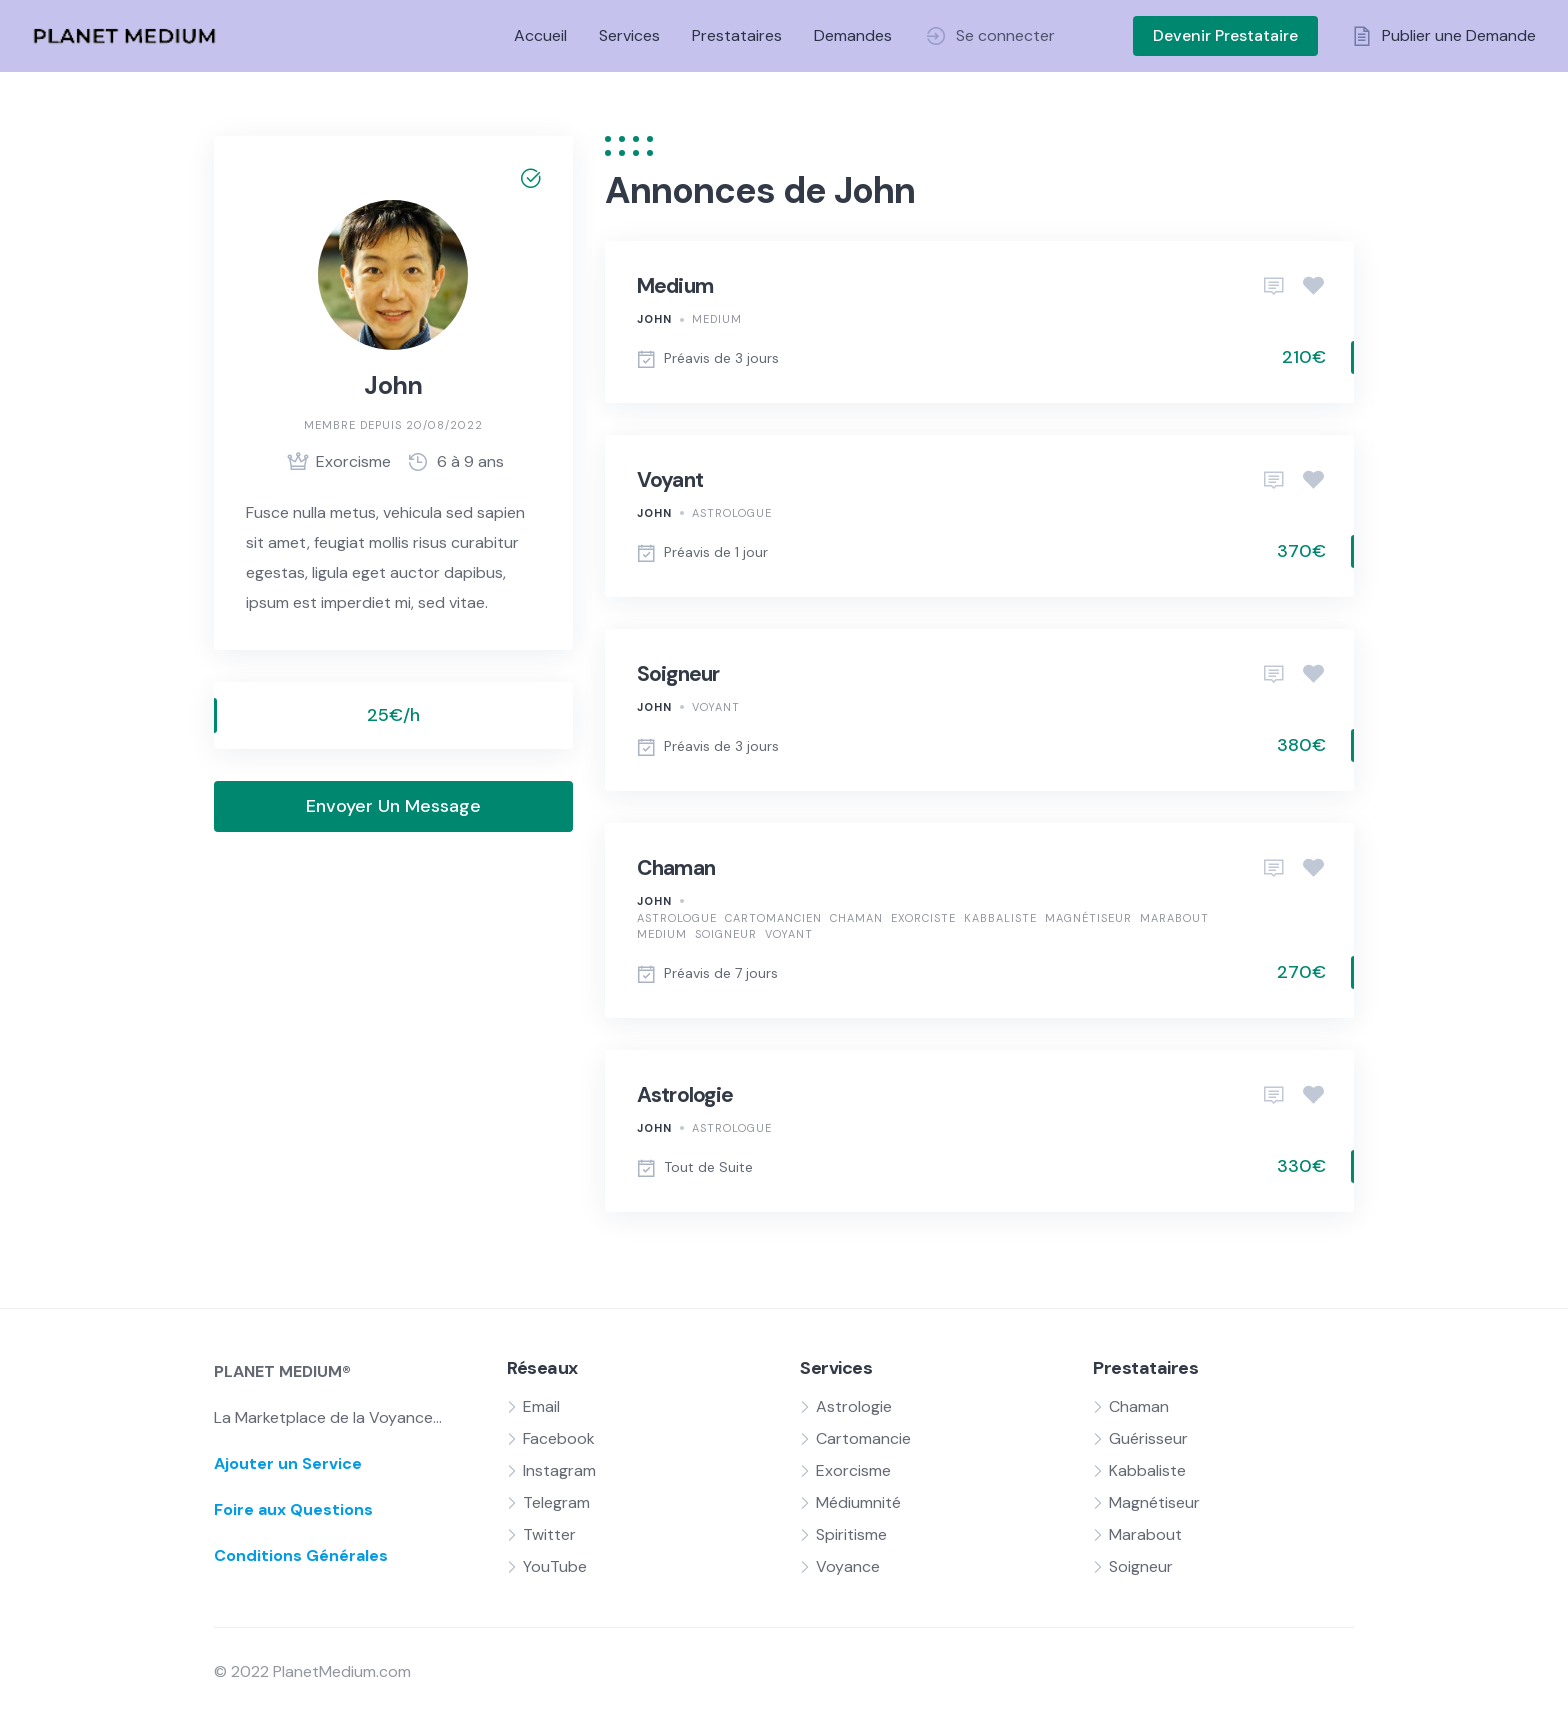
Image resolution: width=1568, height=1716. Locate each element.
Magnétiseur (1088, 918)
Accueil (540, 35)
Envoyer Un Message (393, 806)
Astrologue (732, 513)
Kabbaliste (1000, 918)
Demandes (853, 35)
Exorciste (923, 918)
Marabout (1174, 918)
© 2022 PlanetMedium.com (312, 1671)
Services (629, 35)
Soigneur (678, 674)
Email (541, 1406)
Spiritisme (851, 1534)
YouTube (555, 1566)
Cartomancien (773, 918)
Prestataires (737, 35)
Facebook (559, 1438)
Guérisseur (1148, 1438)
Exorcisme (853, 1470)
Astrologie (685, 1095)
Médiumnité (858, 1502)
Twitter (549, 1534)
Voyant (670, 480)
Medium (675, 286)
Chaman (676, 868)
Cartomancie (863, 1438)
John (654, 319)
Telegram (556, 1502)
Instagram (559, 1470)
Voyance (848, 1566)
